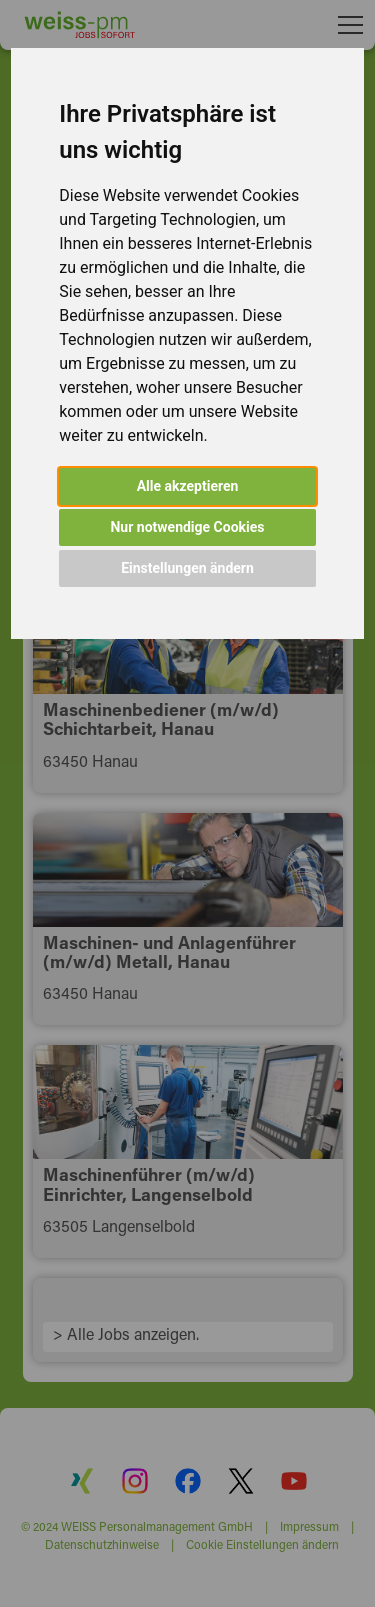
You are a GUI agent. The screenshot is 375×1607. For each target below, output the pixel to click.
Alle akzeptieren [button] (188, 486)
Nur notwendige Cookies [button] (187, 527)
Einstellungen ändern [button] (187, 568)
